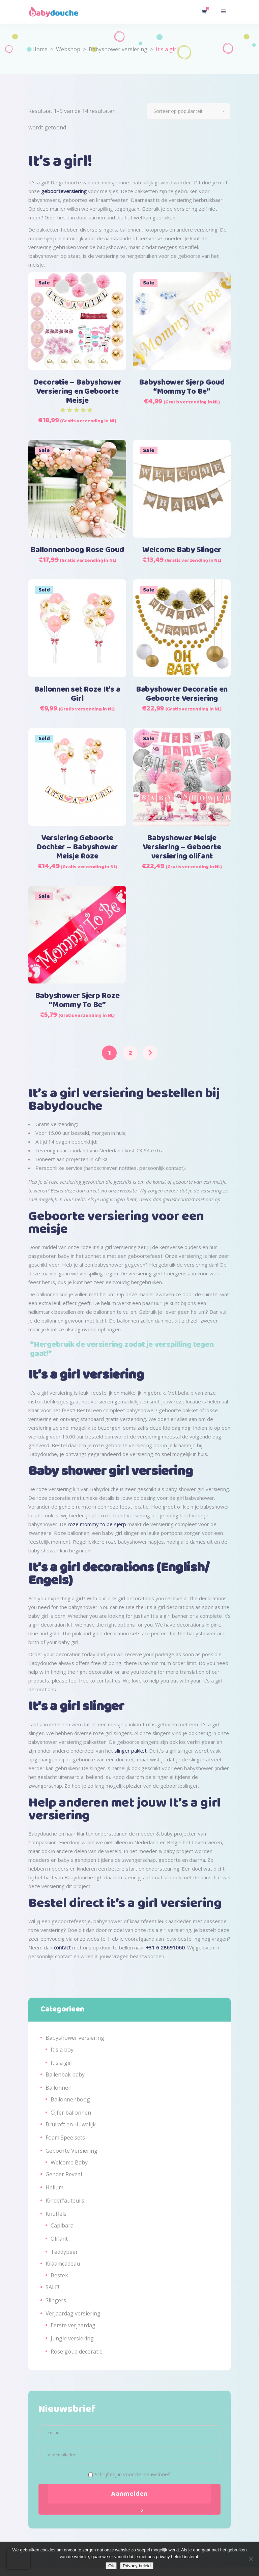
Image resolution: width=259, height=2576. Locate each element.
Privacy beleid (137, 2565)
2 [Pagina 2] (130, 1053)
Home (40, 49)
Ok (111, 2565)
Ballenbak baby (65, 2074)
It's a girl (62, 2062)
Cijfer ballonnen (71, 2112)
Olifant (59, 2238)
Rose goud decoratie (77, 2351)
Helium (54, 2187)
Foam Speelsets (65, 2137)
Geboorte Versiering (71, 2150)
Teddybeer (64, 2251)
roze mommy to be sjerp (97, 1524)
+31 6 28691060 (165, 1947)
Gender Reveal (64, 2174)
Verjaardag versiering (73, 2313)
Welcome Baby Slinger (181, 550)
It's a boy (62, 2049)
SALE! (52, 2287)
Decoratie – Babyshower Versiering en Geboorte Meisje (77, 391)
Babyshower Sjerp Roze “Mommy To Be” (77, 1000)
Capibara (62, 2225)
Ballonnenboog (70, 2099)
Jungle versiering (72, 2338)
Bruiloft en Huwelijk (71, 2124)
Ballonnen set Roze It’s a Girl (77, 694)
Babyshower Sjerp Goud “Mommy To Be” (182, 387)
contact (62, 1947)
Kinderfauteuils (65, 2200)
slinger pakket (130, 1750)
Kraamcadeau (63, 2263)
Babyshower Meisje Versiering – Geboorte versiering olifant (182, 847)
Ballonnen (58, 2087)
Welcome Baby (69, 2162)
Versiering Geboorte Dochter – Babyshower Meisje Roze (77, 847)
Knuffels (56, 2213)
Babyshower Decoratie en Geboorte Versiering (182, 694)
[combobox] (188, 111)
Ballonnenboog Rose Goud (77, 550)
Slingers (56, 2300)
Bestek (59, 2275)
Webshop (68, 49)
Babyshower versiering (118, 49)
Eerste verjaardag (73, 2325)
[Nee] (250, 2558)
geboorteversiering (64, 191)
